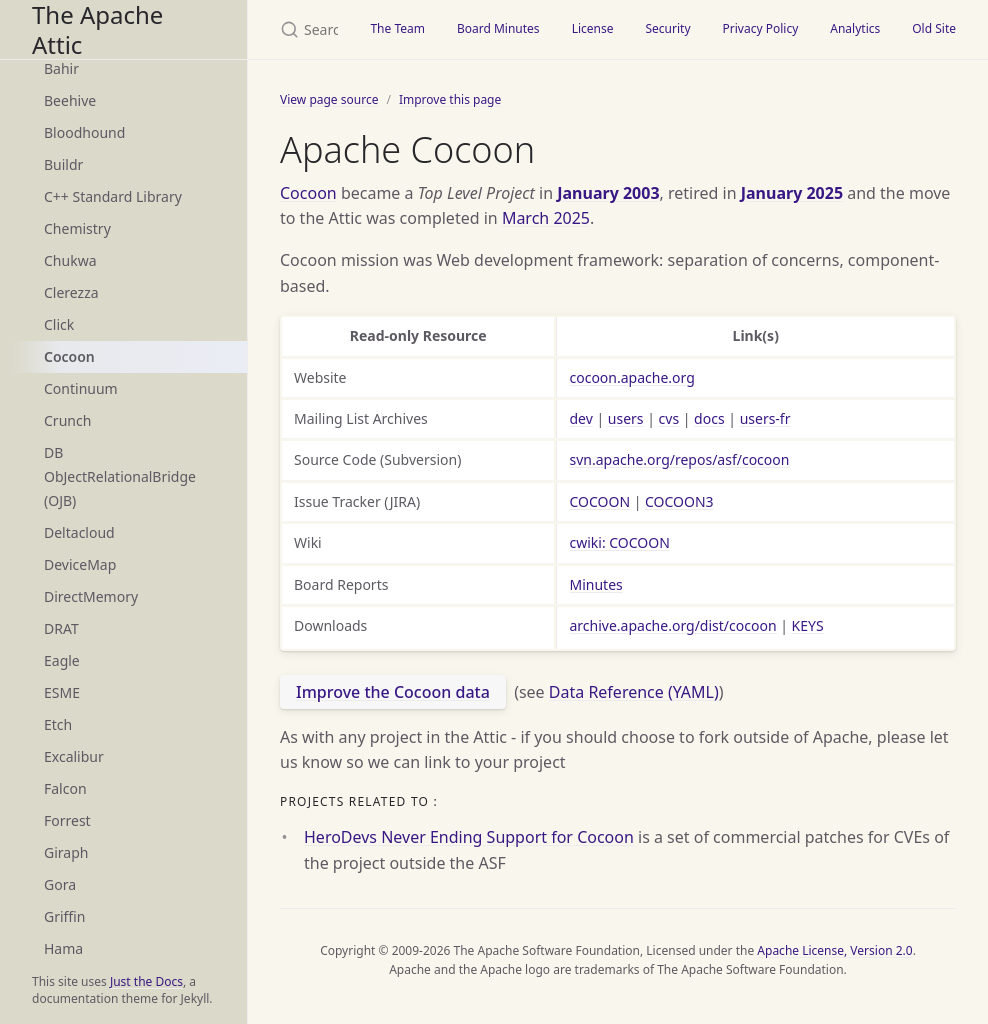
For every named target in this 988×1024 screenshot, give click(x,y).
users (626, 418)
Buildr (63, 164)
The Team (397, 28)
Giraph (66, 852)
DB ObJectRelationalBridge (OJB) (120, 476)
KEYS (808, 625)
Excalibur (74, 756)
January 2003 (608, 193)
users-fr (765, 418)
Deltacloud (79, 532)
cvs (669, 418)
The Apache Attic (97, 29)
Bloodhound (84, 132)
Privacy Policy (761, 28)
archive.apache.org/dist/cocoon (672, 625)
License (593, 28)
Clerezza (71, 292)
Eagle (62, 660)
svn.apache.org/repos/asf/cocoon (679, 459)
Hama (63, 948)
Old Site (934, 28)
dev (580, 418)
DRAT (61, 628)
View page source (329, 99)
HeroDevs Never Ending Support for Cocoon (469, 837)
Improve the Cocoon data (393, 692)
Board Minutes (498, 28)
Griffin (64, 916)
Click (59, 324)
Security (667, 28)
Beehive (70, 100)
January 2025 (792, 193)
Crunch (67, 420)
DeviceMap (80, 564)
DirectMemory (91, 596)
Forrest (67, 820)
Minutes (595, 584)
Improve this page (450, 99)
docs (709, 418)
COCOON (599, 501)
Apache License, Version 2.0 (834, 950)
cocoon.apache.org (631, 377)
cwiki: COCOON (619, 542)
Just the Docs (146, 981)
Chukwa (70, 260)
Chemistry (77, 228)
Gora (60, 884)
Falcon (65, 788)
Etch (58, 724)
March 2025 (546, 218)
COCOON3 (679, 501)
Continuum (81, 388)
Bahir (61, 68)
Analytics (855, 28)
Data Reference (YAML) (634, 692)
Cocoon (69, 356)
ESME (62, 692)
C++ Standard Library (113, 196)
